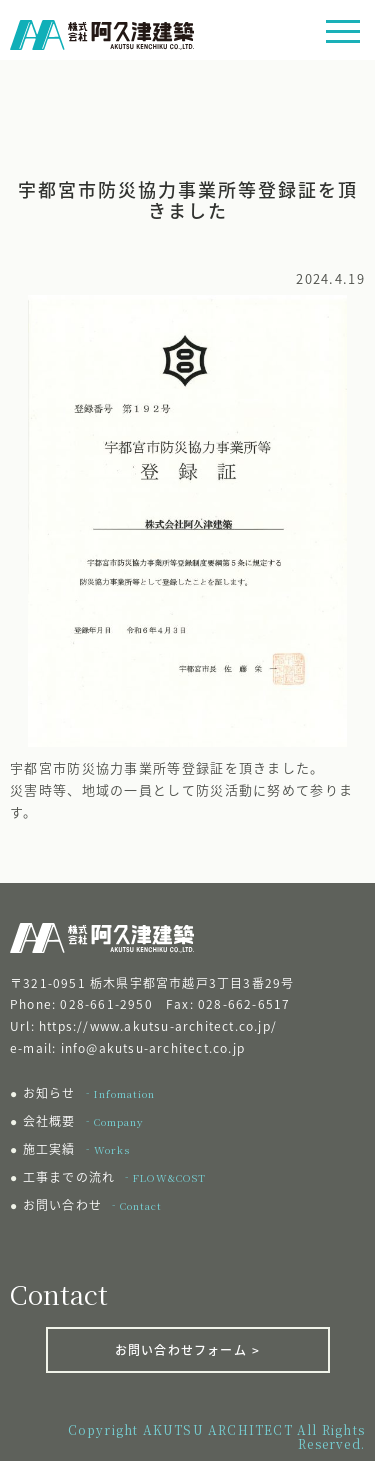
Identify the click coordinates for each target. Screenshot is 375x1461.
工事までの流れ (114, 1177)
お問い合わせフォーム (187, 1350)
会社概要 (83, 1121)
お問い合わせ (92, 1205)
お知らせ (89, 1093)
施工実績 (76, 1149)
